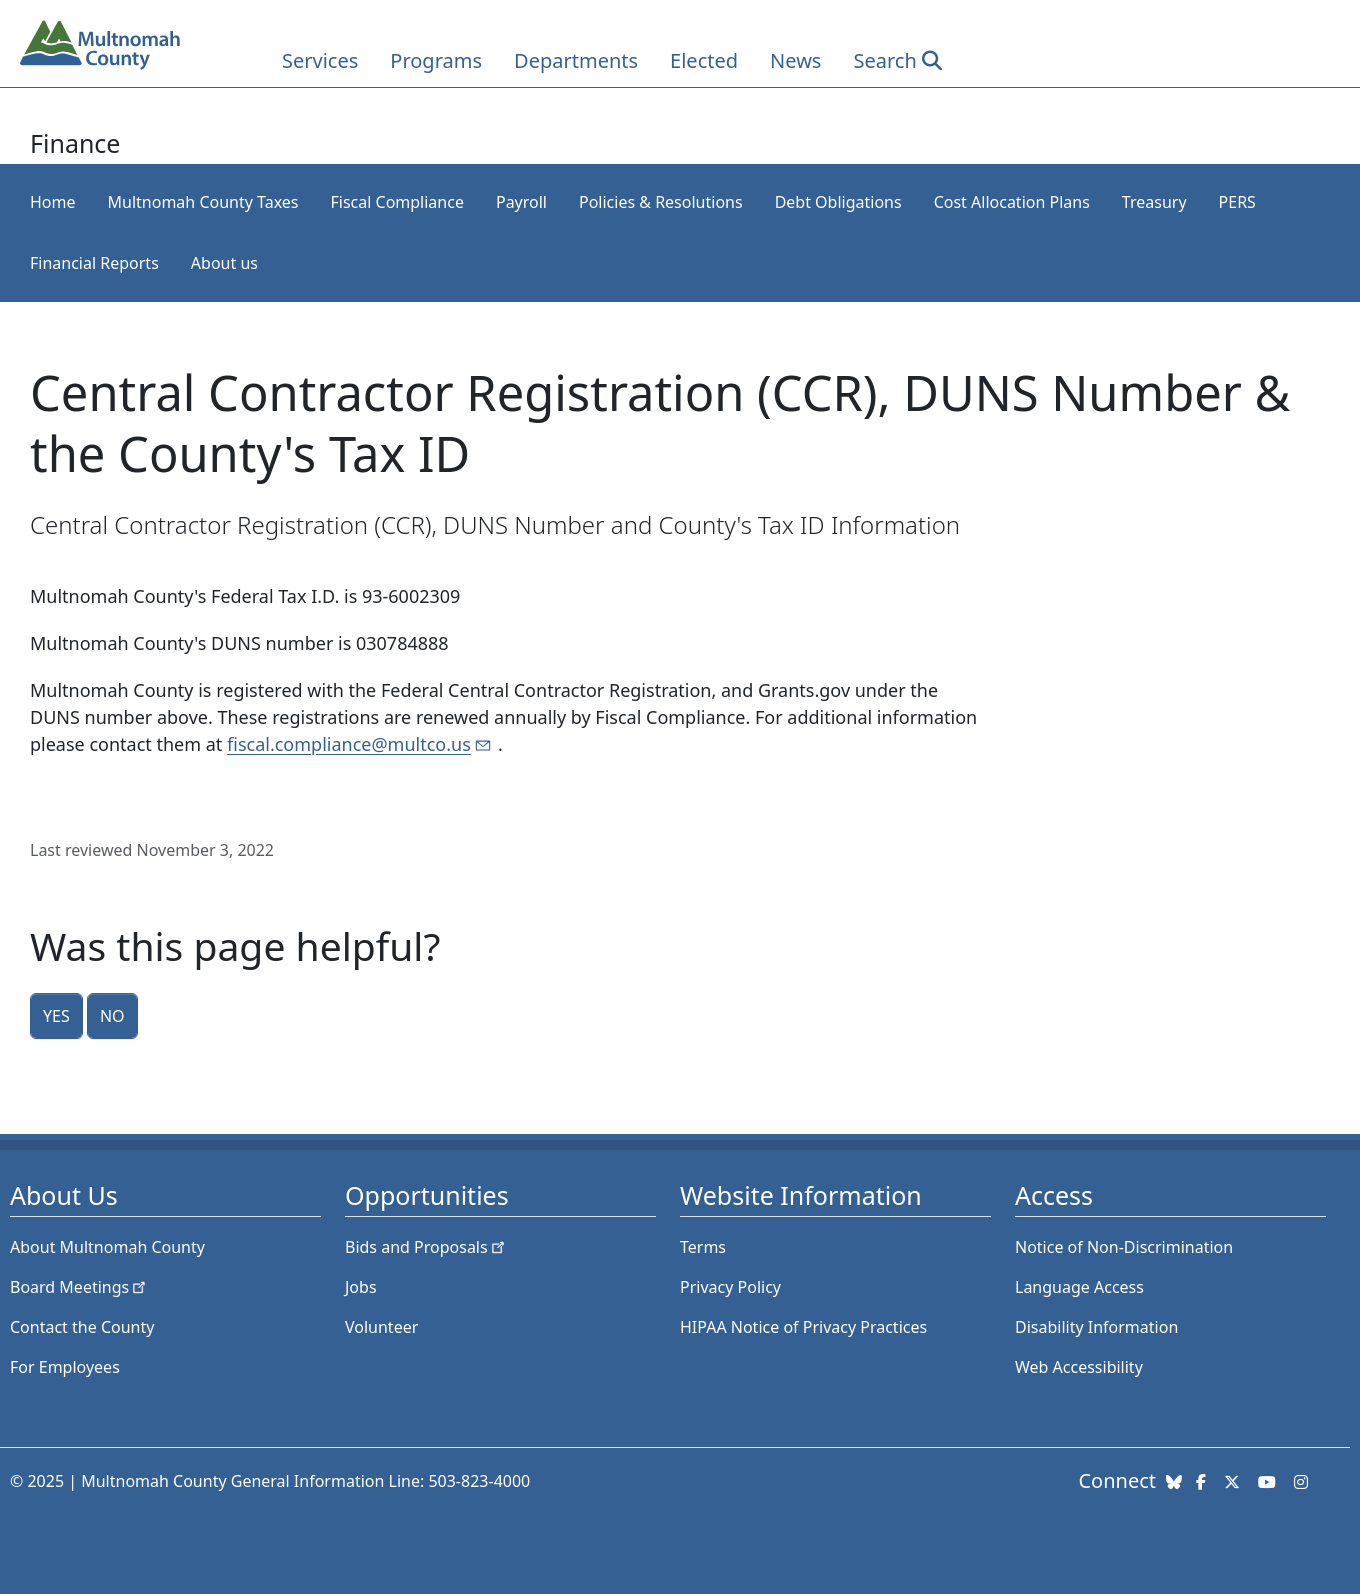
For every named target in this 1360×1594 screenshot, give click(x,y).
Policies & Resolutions (661, 202)
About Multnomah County (107, 1247)
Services (320, 60)
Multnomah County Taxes (203, 202)
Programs (436, 60)
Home (53, 202)
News (795, 60)
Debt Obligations (838, 202)
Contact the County (82, 1327)
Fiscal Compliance (396, 202)
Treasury (1154, 202)
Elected (704, 60)
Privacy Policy (730, 1287)
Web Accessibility (1079, 1367)
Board (79, 1287)
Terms (703, 1247)
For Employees (65, 1367)
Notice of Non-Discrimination (1124, 1247)
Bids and (426, 1247)
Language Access (1079, 1287)
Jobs (361, 1287)
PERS (1237, 202)
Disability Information (1096, 1327)
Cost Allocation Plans (1012, 202)
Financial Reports (94, 263)
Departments (576, 60)
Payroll (521, 202)
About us (224, 263)
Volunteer (381, 1327)
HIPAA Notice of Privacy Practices (803, 1327)
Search (884, 60)
